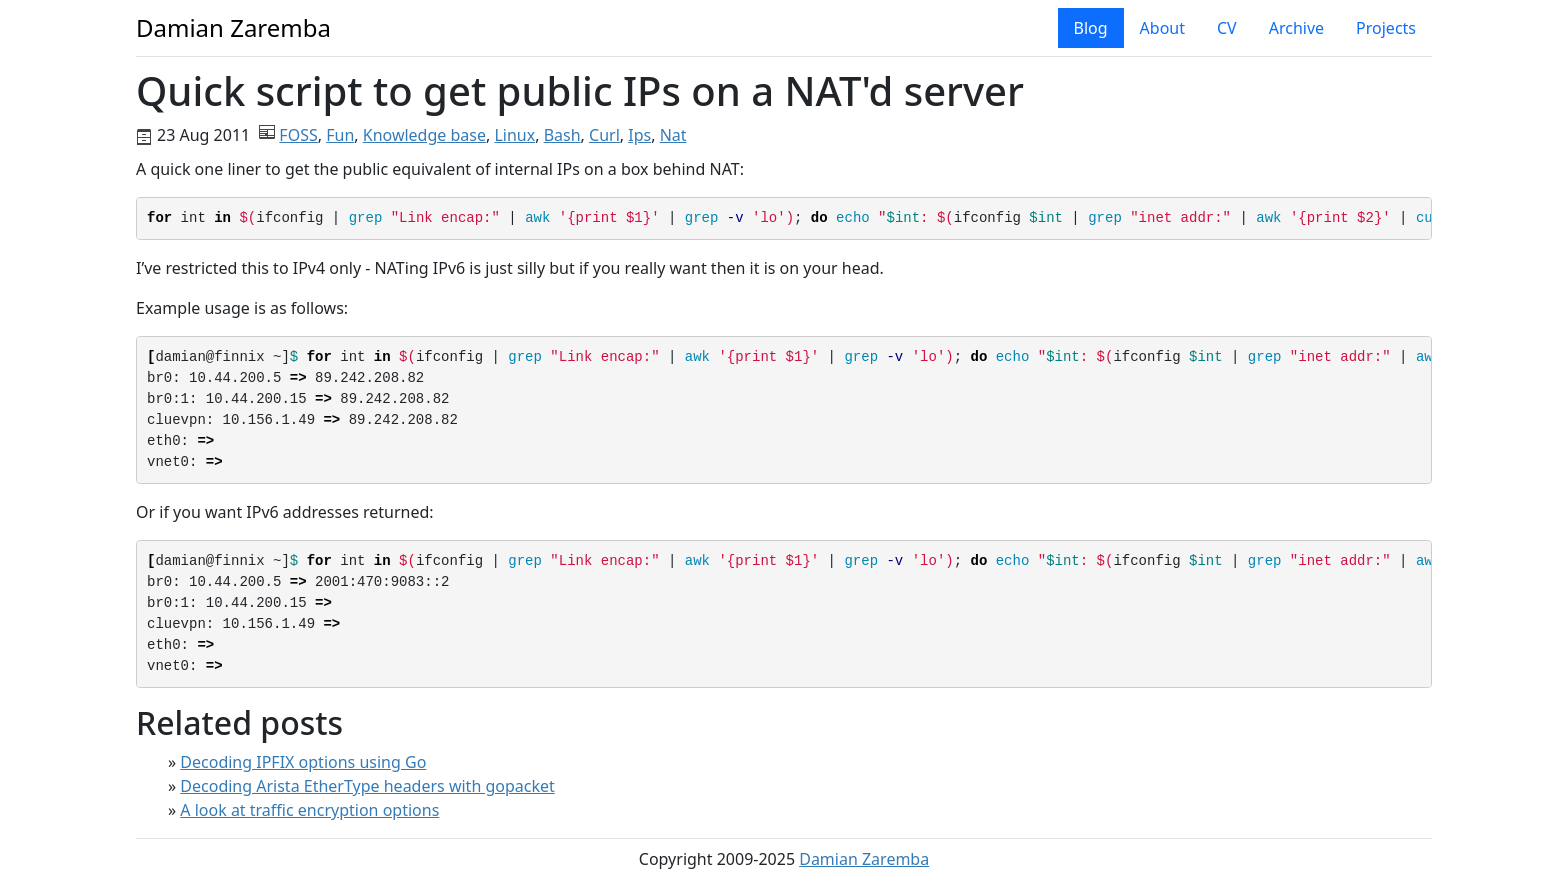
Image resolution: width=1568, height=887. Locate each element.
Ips (639, 135)
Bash (562, 135)
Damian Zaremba (864, 859)
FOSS (298, 135)
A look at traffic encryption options (309, 810)
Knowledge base (424, 135)
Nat (673, 135)
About (1162, 28)
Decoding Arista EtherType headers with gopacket (367, 786)
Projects (1386, 28)
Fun (340, 135)
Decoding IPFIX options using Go (303, 762)
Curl (604, 135)
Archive (1296, 28)
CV (1227, 28)
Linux (514, 135)
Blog (1091, 28)
